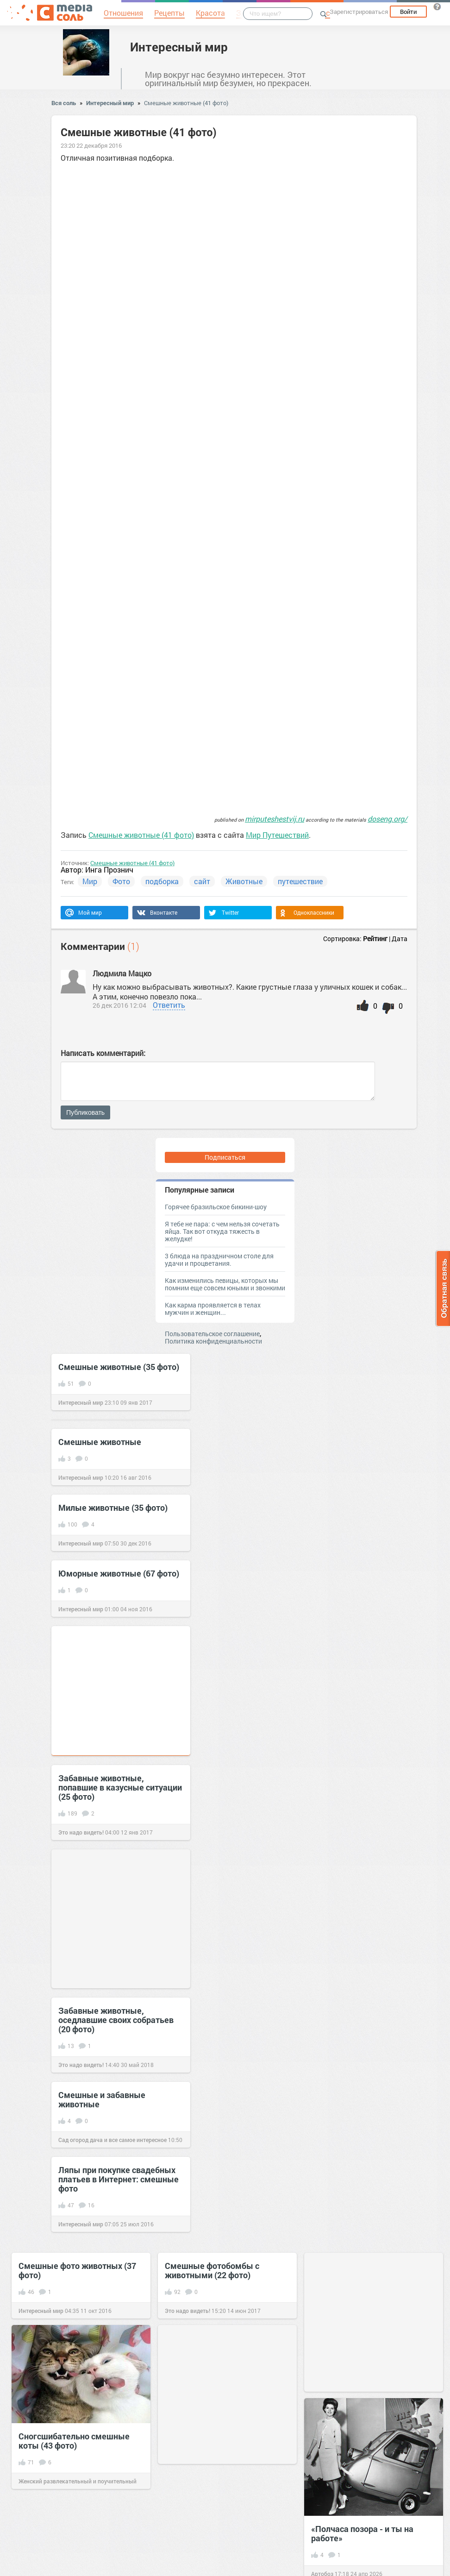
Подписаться (225, 1157)
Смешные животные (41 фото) (186, 103)
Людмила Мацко (122, 973)
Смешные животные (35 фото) (118, 1366)
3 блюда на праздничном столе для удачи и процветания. (219, 1259)
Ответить (169, 1005)
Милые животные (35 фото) (113, 1507)
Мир (89, 881)
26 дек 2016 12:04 (119, 1005)
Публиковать (85, 1112)
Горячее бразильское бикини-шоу (216, 1206)
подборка (162, 881)
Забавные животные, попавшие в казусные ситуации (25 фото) (120, 1787)
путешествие (300, 881)
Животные (243, 881)
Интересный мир (179, 47)
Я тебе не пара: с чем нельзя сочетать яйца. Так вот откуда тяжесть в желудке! (222, 1231)
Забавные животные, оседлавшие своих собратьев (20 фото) (116, 2020)
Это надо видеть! (81, 1832)
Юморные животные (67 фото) (118, 1573)
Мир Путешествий (277, 835)
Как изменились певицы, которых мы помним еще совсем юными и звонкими (225, 1284)
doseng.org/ (387, 818)
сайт (202, 881)
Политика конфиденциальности (213, 1341)
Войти (408, 11)
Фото (121, 881)
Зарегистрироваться (359, 11)
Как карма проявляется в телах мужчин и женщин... (213, 1309)
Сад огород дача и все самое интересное (112, 2139)
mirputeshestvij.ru (274, 818)
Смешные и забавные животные (101, 2099)
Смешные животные (99, 1441)
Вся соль (63, 103)
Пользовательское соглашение (212, 1333)
